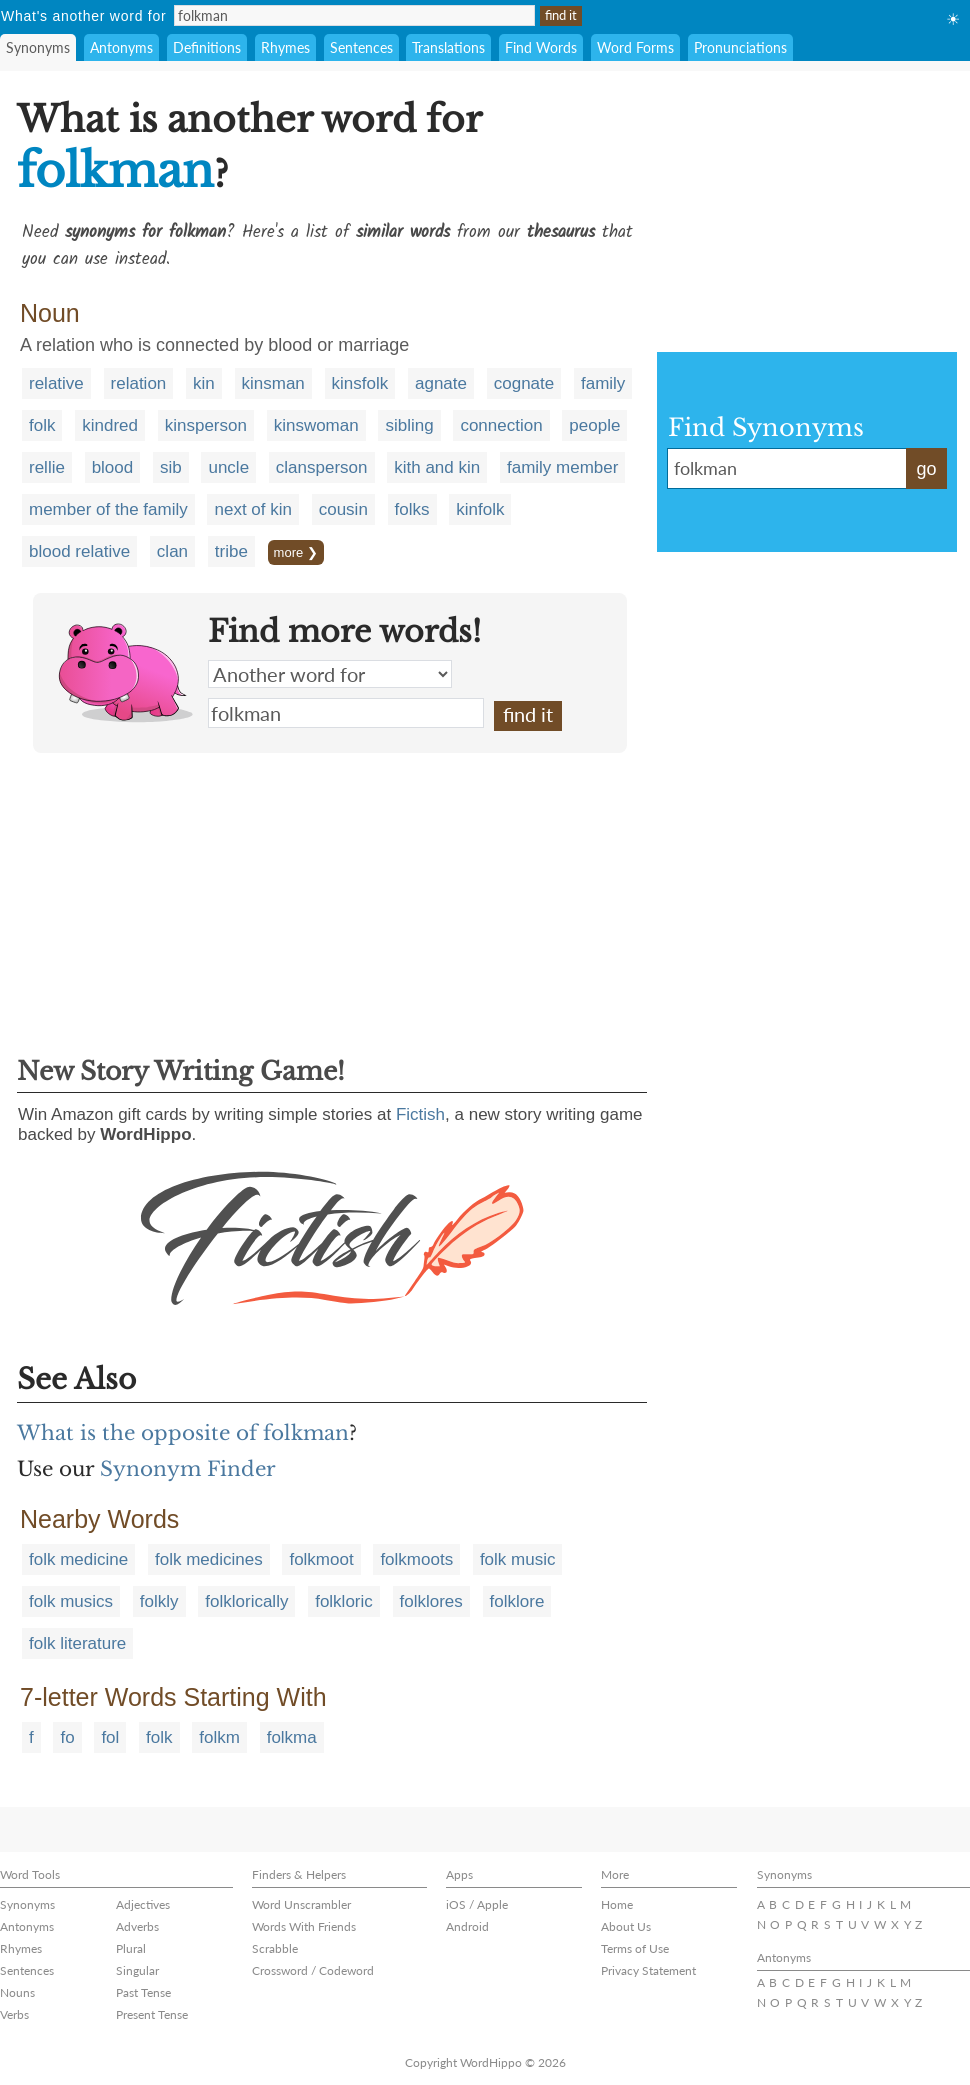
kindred (110, 425)
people (594, 425)
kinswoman (316, 425)
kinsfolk (360, 383)
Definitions (207, 47)
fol (110, 1737)
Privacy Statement (648, 1970)
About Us (626, 1926)
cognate (524, 383)
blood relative (79, 551)
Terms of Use (635, 1948)
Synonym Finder (188, 1469)
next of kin (253, 509)
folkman (346, 713)
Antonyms (121, 47)
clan (172, 551)
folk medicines (209, 1559)
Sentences (361, 47)
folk (42, 425)
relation (139, 383)
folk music (518, 1559)
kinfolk (480, 509)
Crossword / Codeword (313, 1970)
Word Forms (635, 47)
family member (562, 467)
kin (204, 383)
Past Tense (143, 1992)
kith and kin (437, 467)
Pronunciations (740, 47)
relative (56, 383)
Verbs (14, 2014)
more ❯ (296, 552)
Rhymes (285, 47)
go (926, 469)
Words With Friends (304, 1926)
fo (67, 1737)
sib (171, 467)
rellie (47, 467)
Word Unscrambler (301, 1904)
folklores (431, 1601)
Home (617, 1904)
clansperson (322, 467)
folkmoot (321, 1559)
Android (467, 1926)
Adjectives (143, 1904)
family (603, 383)
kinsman (273, 383)
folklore (517, 1601)
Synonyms (38, 47)
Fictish (420, 1114)
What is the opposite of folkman (183, 1433)
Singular (137, 1970)
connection (501, 425)
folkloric (344, 1601)
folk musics (71, 1601)
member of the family (108, 509)
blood (113, 467)
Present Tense (152, 2014)
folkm (219, 1737)
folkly (159, 1601)
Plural (131, 1948)
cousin (343, 509)
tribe (231, 551)
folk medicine (78, 1559)
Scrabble (275, 1948)
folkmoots (416, 1559)
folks (412, 509)
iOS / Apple (477, 1904)
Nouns (17, 1992)
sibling (409, 425)
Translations (448, 47)
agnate (441, 383)
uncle (228, 467)
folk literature (77, 1643)
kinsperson (206, 425)
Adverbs (137, 1926)
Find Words (541, 47)
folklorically (246, 1601)
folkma (292, 1737)
